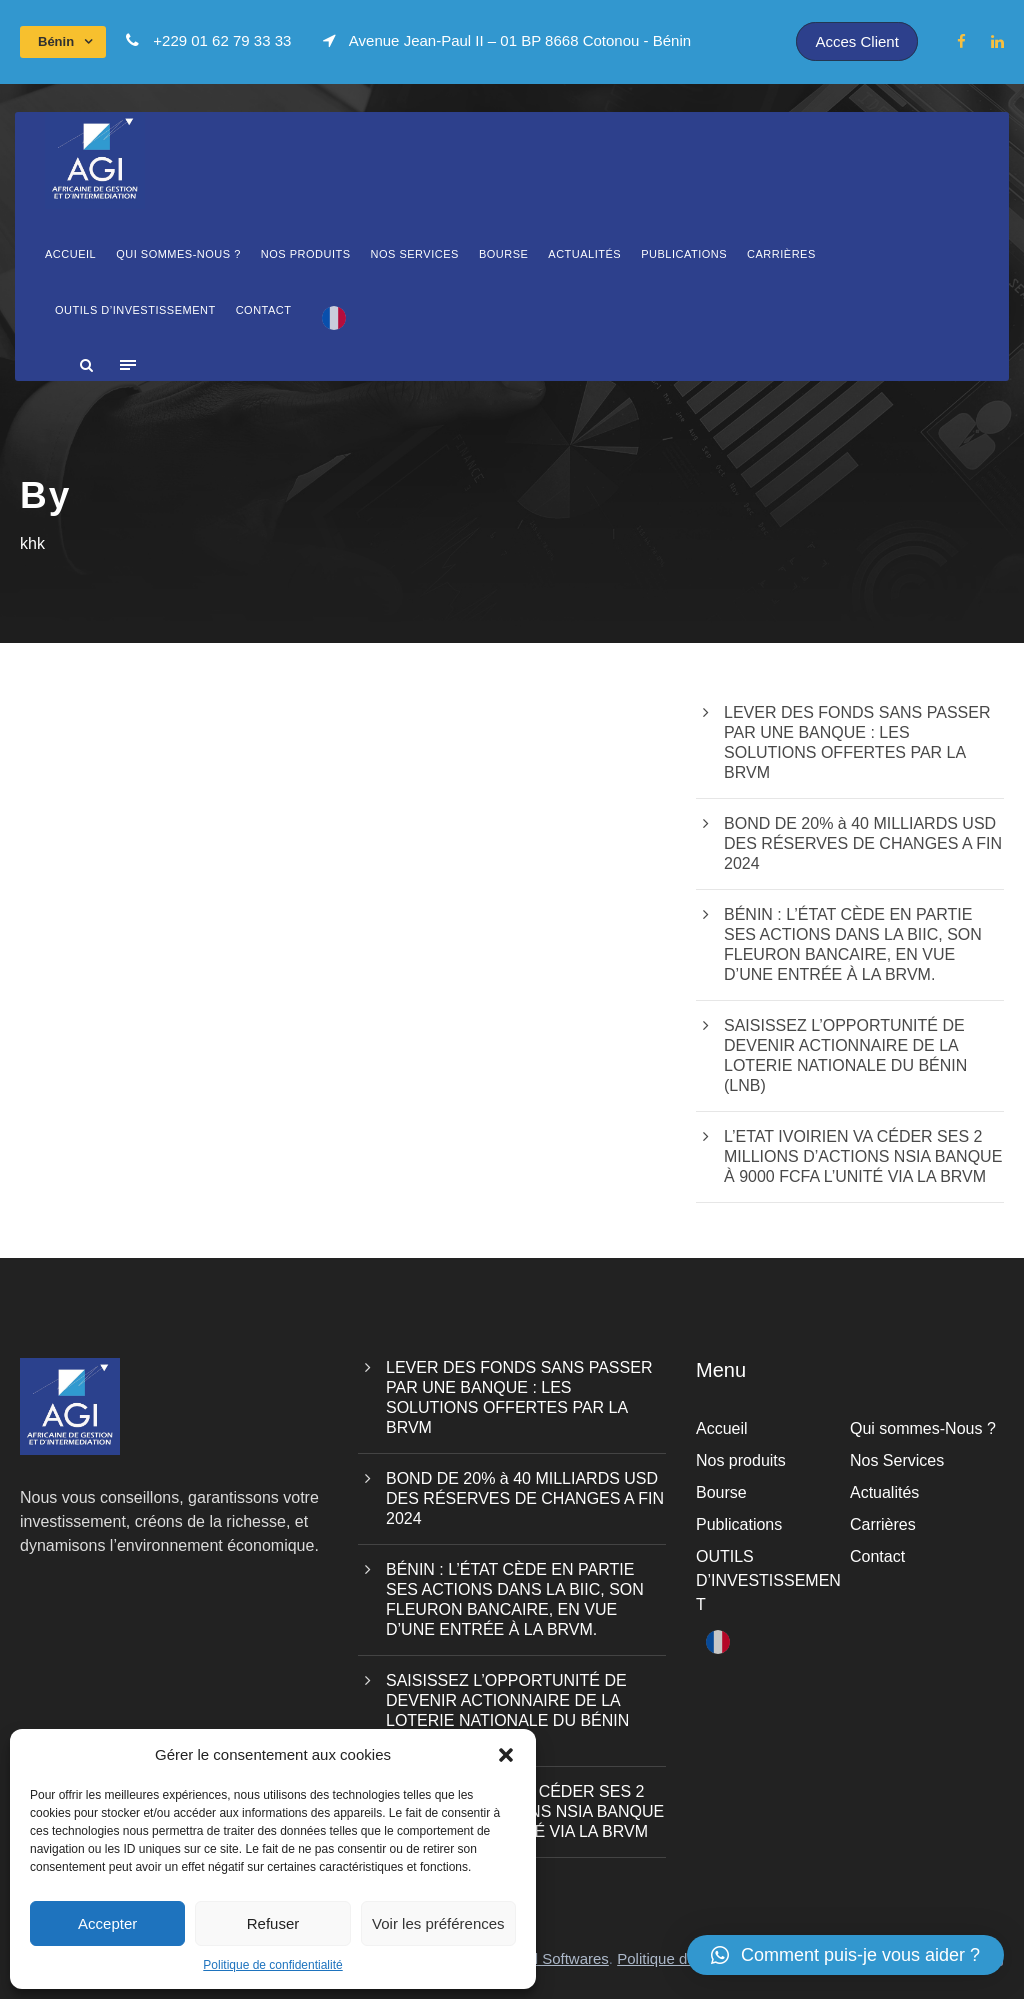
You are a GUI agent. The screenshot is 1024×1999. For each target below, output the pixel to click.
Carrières (781, 254)
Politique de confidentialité (272, 1965)
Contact (264, 310)
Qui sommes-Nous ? (178, 254)
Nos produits (306, 254)
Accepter (107, 1923)
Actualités (584, 254)
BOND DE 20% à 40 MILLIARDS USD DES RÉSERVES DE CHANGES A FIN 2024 (863, 843)
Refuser (273, 1923)
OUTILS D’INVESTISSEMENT (135, 310)
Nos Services (415, 254)
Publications (684, 254)
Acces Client (856, 41)
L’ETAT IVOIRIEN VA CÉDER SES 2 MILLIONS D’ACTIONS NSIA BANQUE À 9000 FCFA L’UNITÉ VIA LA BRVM (863, 1156)
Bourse (503, 254)
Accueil (70, 254)
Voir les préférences (438, 1923)
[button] (506, 1755)
